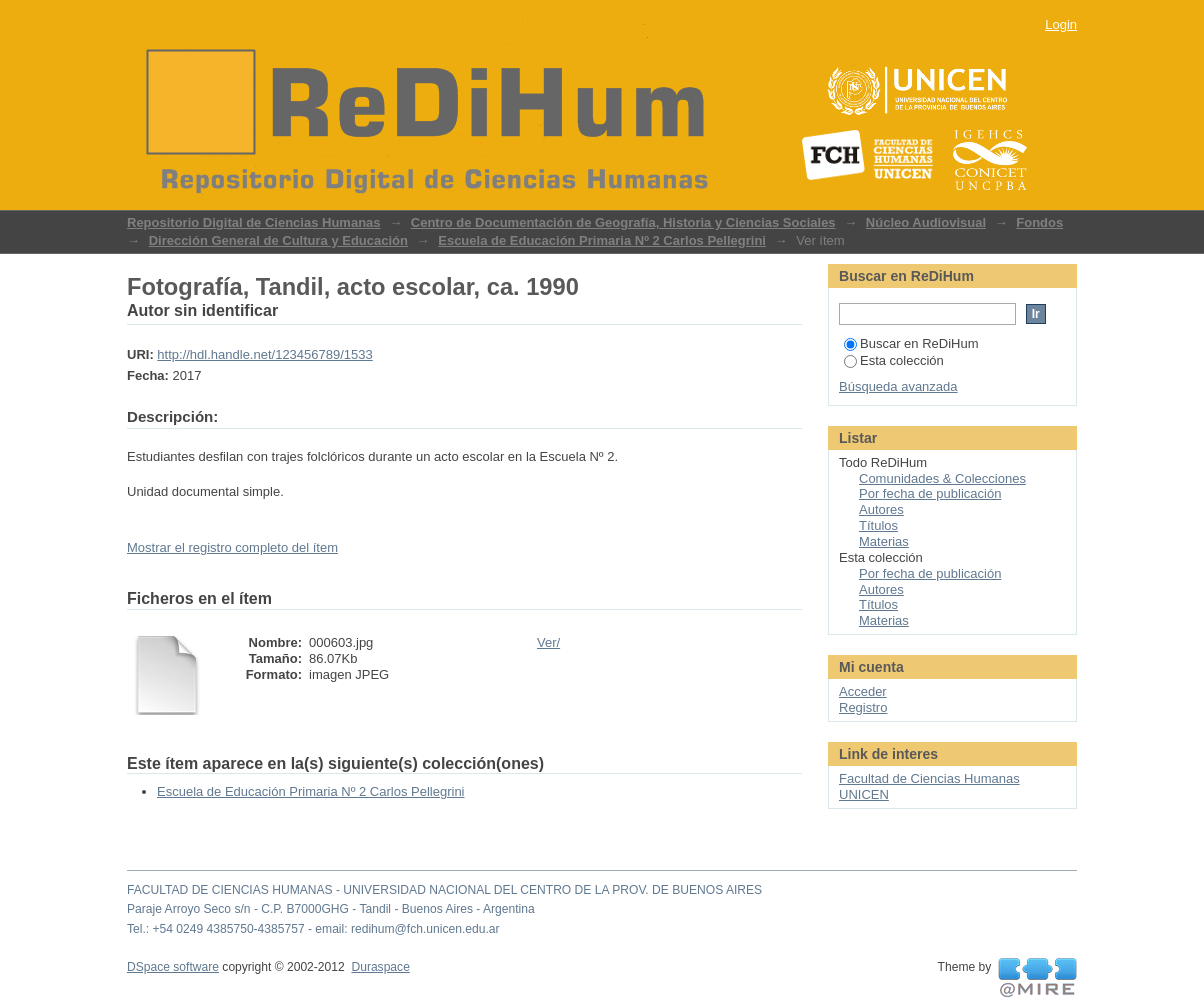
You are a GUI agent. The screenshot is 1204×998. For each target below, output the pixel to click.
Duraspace (380, 967)
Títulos (878, 525)
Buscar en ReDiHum (911, 343)
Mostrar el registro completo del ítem (232, 547)
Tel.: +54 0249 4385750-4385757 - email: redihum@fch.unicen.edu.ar (313, 929)
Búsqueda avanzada (898, 386)
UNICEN (864, 794)
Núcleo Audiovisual (926, 222)
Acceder (863, 691)
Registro (863, 707)
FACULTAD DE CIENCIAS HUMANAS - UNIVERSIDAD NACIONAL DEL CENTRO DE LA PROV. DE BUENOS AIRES (444, 890)
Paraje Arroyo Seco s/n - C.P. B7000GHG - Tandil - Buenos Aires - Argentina (331, 909)
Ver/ (548, 642)
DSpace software (173, 967)
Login (1061, 24)
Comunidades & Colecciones (942, 478)
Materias (884, 541)
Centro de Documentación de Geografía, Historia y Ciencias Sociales (623, 222)
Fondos (1039, 222)
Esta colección (894, 360)
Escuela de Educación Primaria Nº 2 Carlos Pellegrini (602, 240)
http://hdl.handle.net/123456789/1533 (264, 354)
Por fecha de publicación (930, 493)
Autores (881, 509)
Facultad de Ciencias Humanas (929, 778)
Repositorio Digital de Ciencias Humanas (254, 222)
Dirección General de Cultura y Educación (278, 240)
